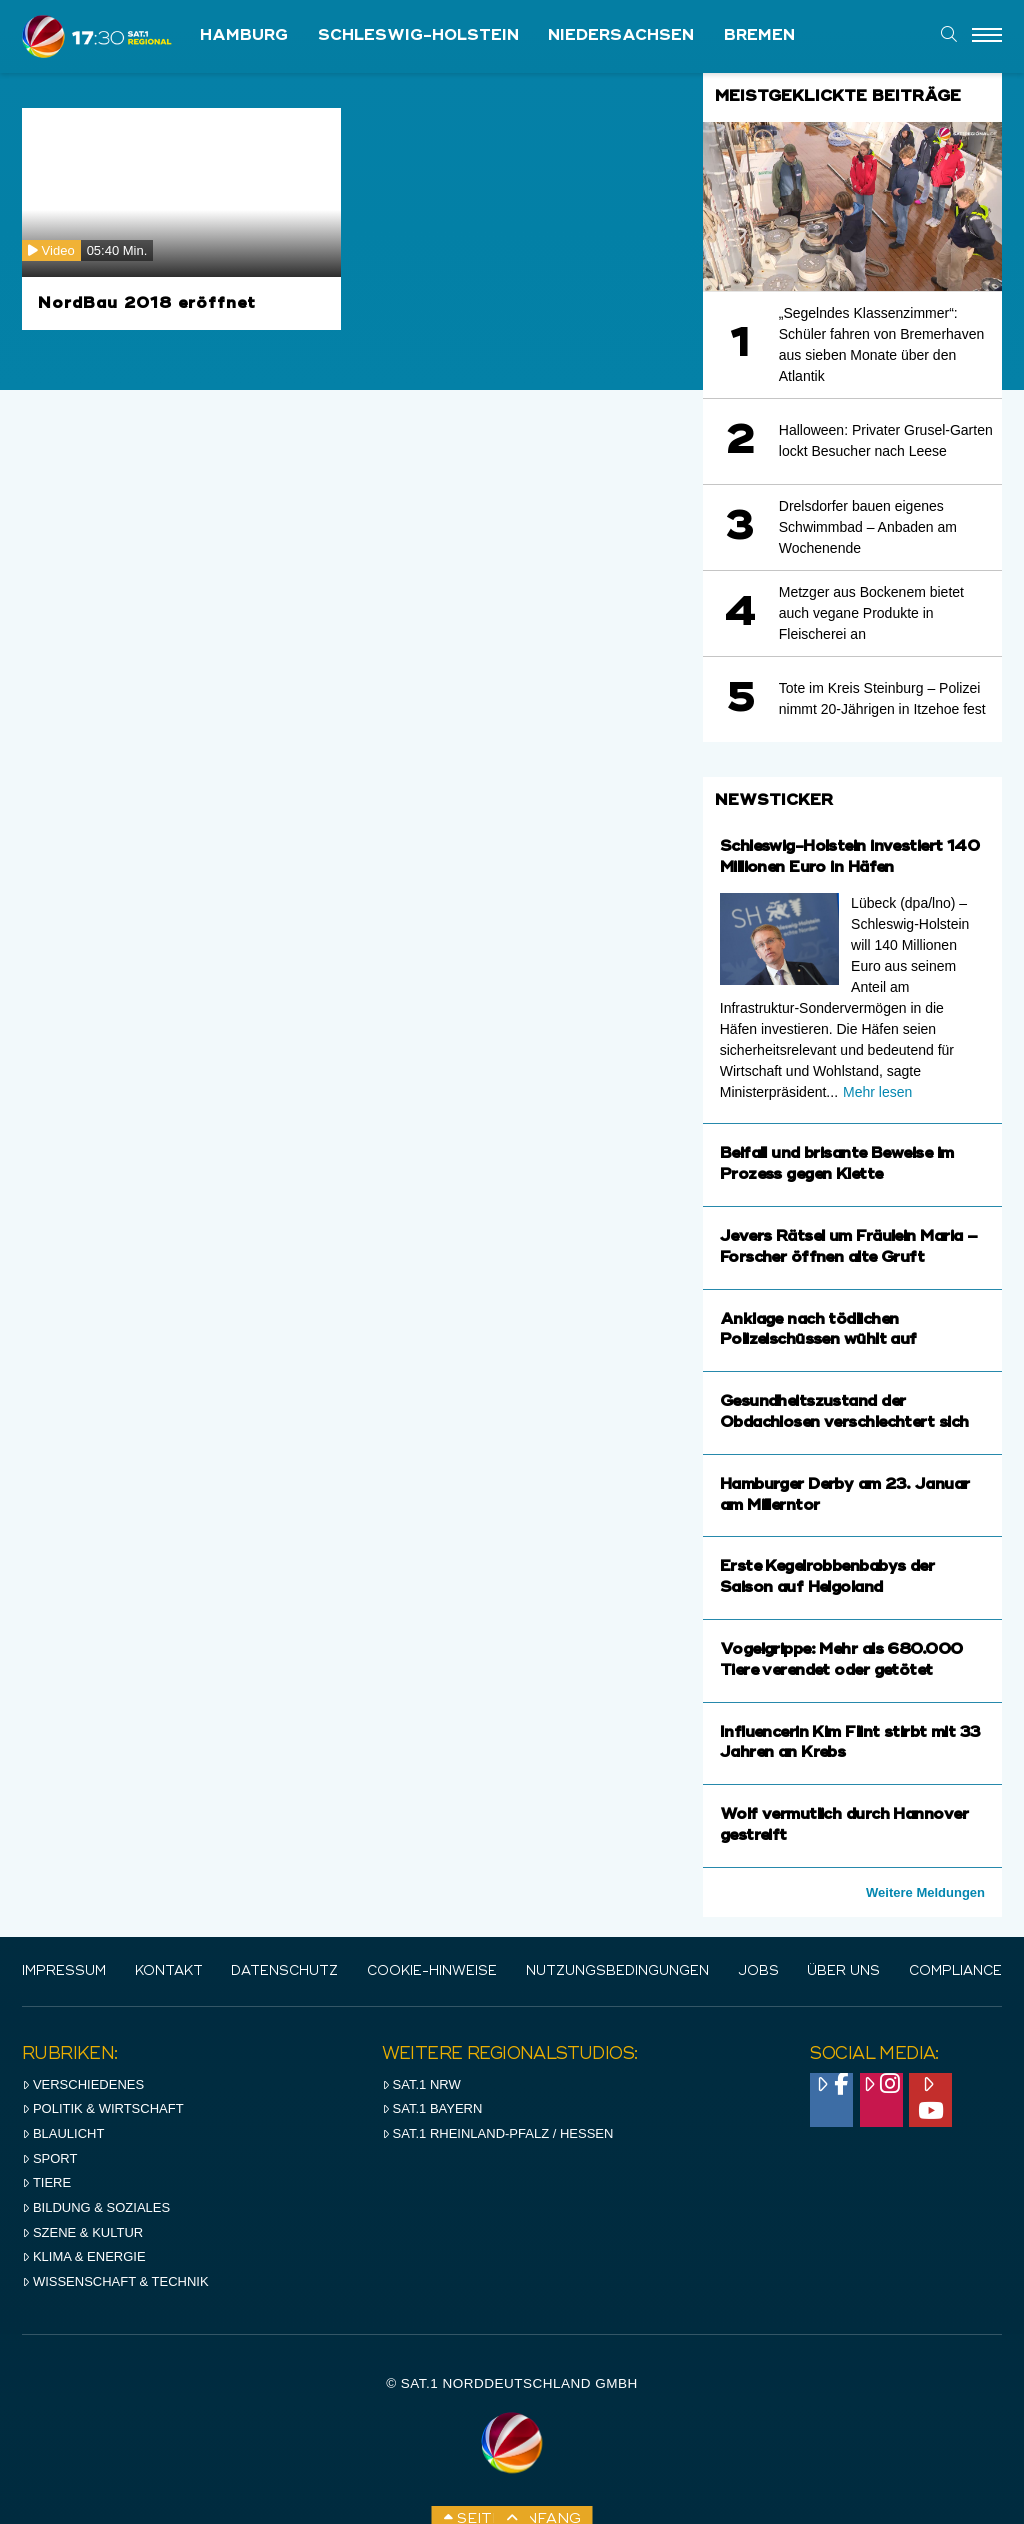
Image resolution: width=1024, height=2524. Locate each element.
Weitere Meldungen (925, 1892)
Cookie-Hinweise (432, 1971)
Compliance (955, 1971)
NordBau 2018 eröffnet (147, 304)
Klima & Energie (84, 2256)
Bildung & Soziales (96, 2207)
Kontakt (169, 1971)
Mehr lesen (877, 1092)
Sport (49, 2158)
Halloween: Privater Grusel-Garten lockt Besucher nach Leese (886, 440)
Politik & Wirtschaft (103, 2108)
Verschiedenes (83, 2084)
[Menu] (987, 36)
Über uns (843, 1971)
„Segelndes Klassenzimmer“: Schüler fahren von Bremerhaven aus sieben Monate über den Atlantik (881, 344)
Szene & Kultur (82, 2232)
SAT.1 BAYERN (432, 2108)
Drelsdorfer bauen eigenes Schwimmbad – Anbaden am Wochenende (868, 527)
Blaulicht (63, 2133)
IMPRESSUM (64, 1971)
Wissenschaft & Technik (115, 2281)
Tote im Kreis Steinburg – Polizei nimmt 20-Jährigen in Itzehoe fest (882, 698)
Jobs (758, 1971)
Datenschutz (284, 1971)
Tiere (46, 2182)
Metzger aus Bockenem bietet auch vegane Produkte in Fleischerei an (871, 613)
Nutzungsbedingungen (617, 1971)
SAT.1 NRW (421, 2084)
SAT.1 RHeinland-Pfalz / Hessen (498, 2133)
